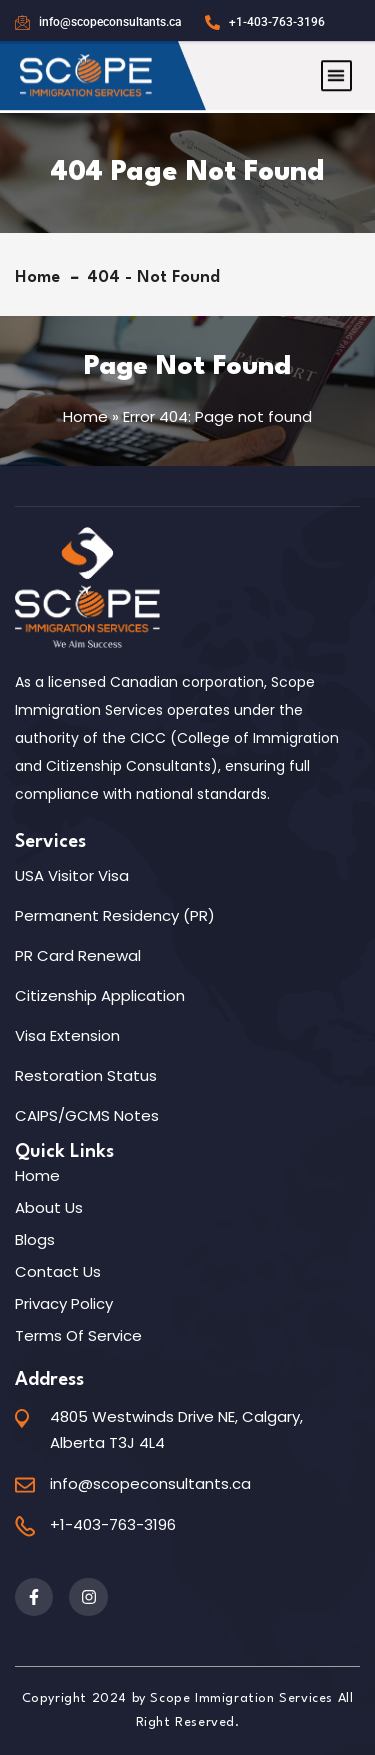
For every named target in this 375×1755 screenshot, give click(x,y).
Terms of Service (78, 1336)
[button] (336, 65)
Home (42, 277)
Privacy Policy (64, 1304)
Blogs (35, 1240)
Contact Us (58, 1272)
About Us (49, 1208)
